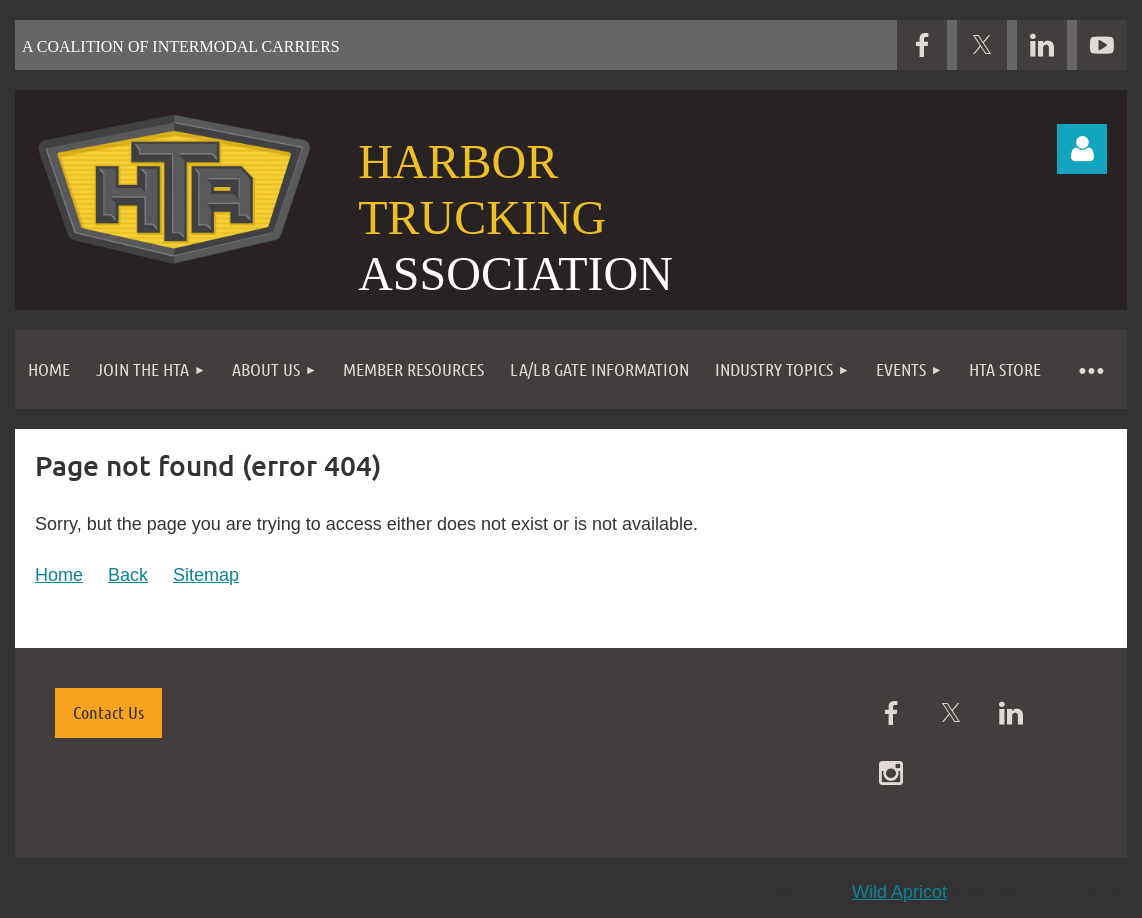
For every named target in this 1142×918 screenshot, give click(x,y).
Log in (1082, 149)
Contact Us (108, 712)
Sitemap (206, 575)
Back (128, 575)
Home (59, 575)
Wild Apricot (899, 892)
